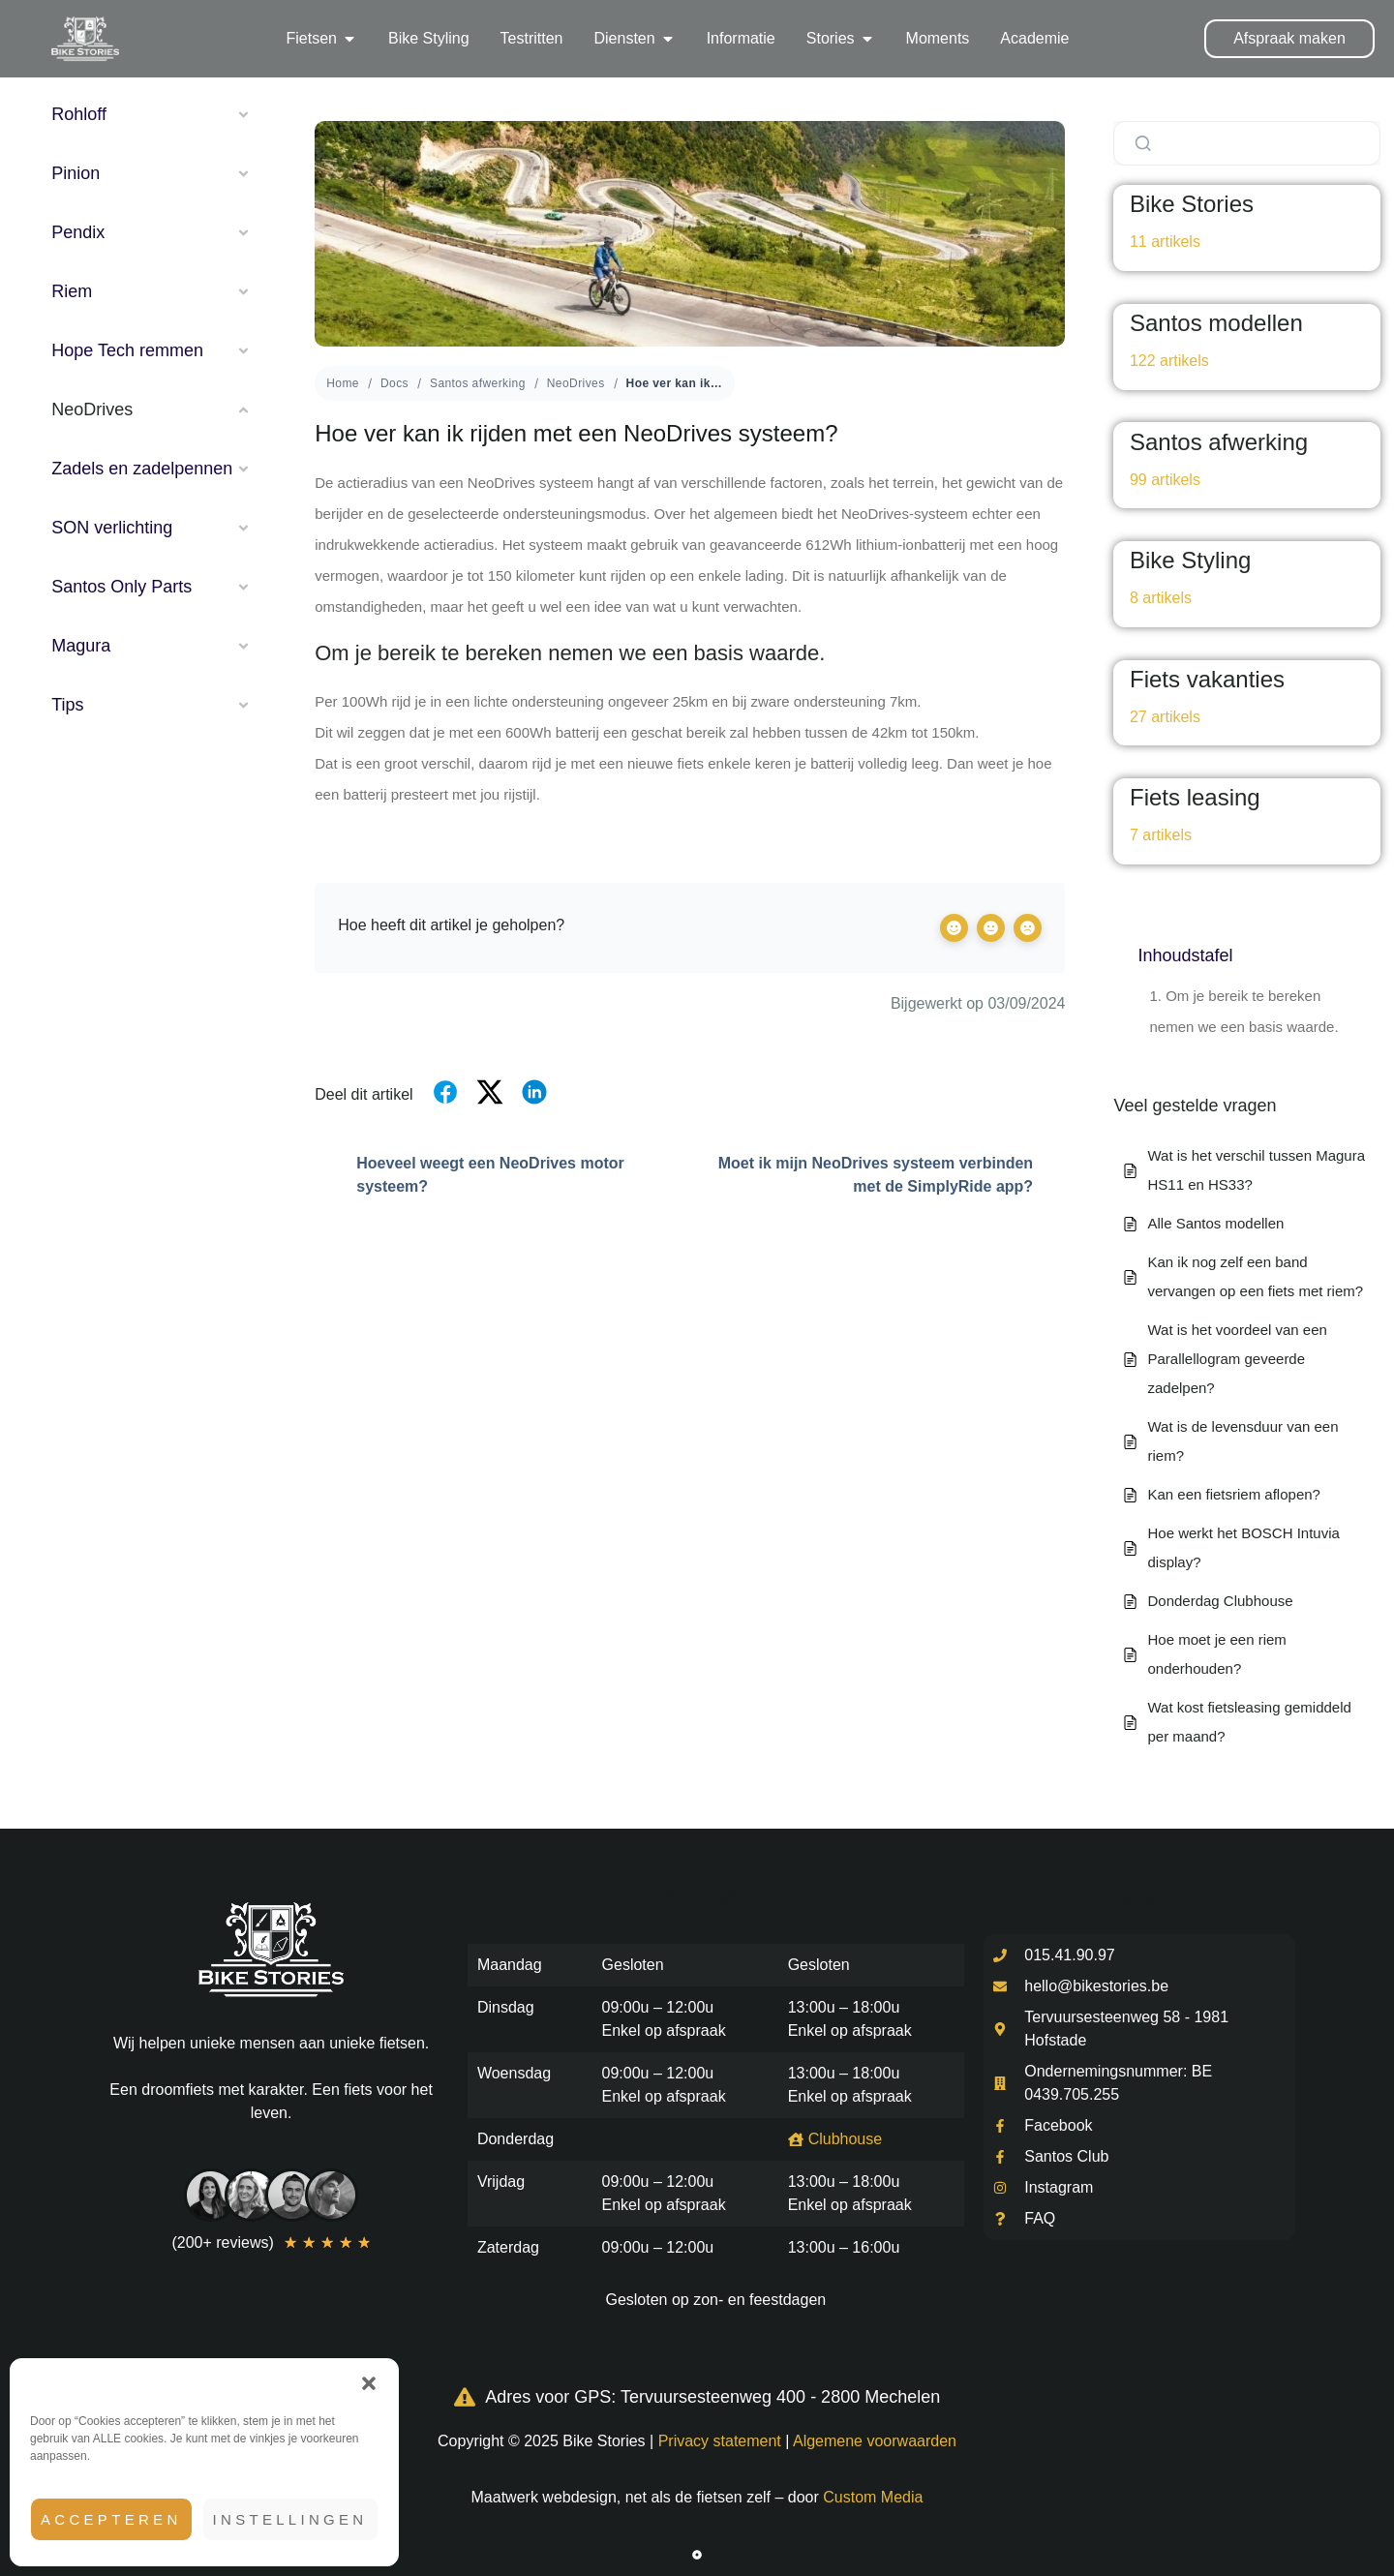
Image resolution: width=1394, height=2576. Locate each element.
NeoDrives (576, 383)
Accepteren (111, 2519)
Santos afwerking (478, 383)
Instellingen (290, 2519)
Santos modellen (1216, 323)
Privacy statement (719, 2441)
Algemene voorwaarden (874, 2441)
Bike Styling (1190, 560)
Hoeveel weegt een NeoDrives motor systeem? (469, 1175)
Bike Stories (1192, 204)
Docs (394, 383)
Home (342, 383)
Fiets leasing (1195, 797)
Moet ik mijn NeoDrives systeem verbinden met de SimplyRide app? (892, 1175)
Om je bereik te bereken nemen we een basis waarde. (1243, 1011)
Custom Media (873, 2497)
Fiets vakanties (1207, 679)
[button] (369, 2383)
